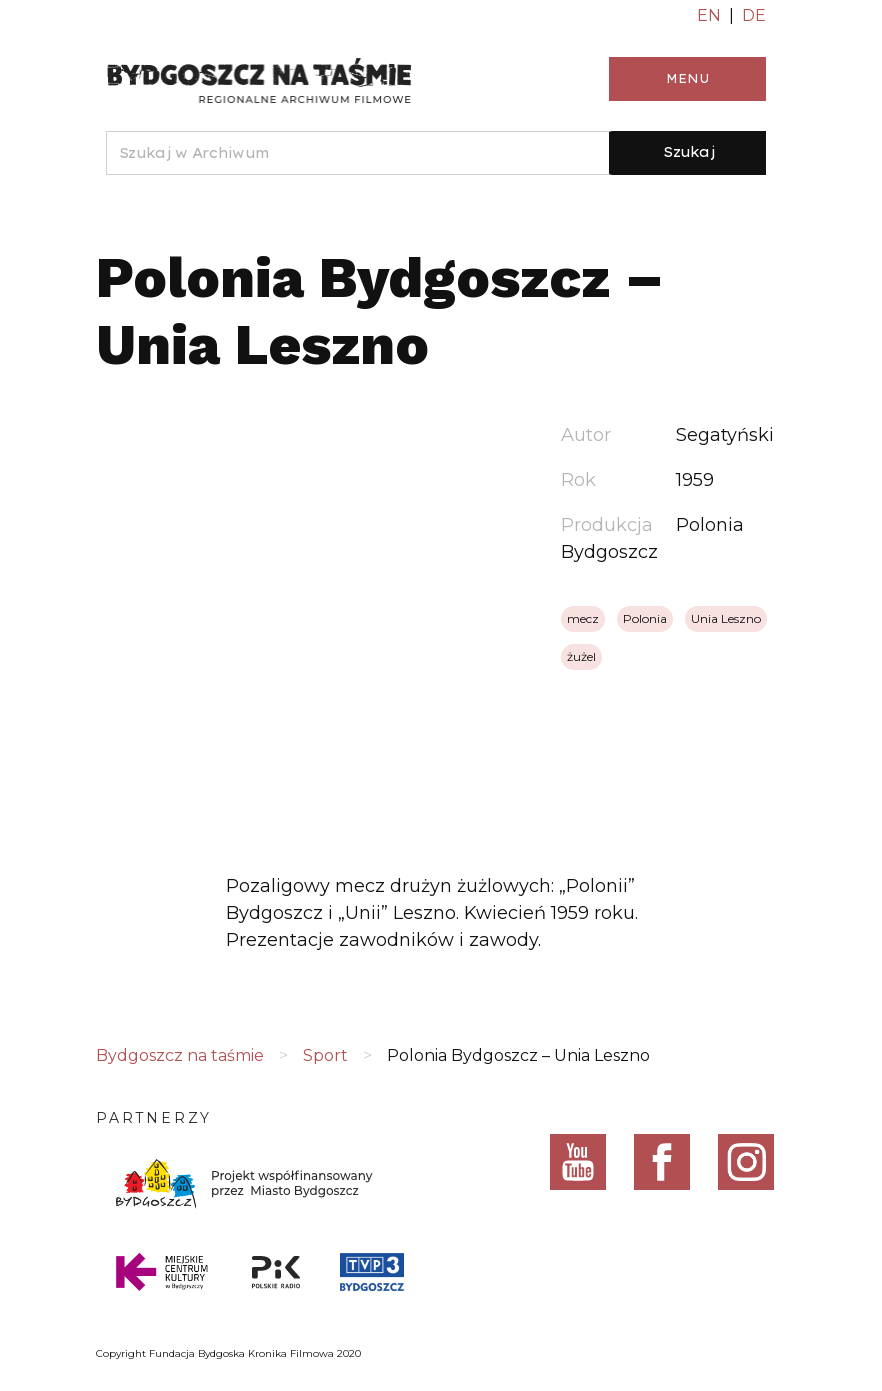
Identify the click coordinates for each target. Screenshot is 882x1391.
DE (754, 15)
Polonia (645, 618)
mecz (583, 618)
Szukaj (689, 152)
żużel (581, 656)
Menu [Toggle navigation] (687, 78)
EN (709, 15)
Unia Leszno (726, 618)
